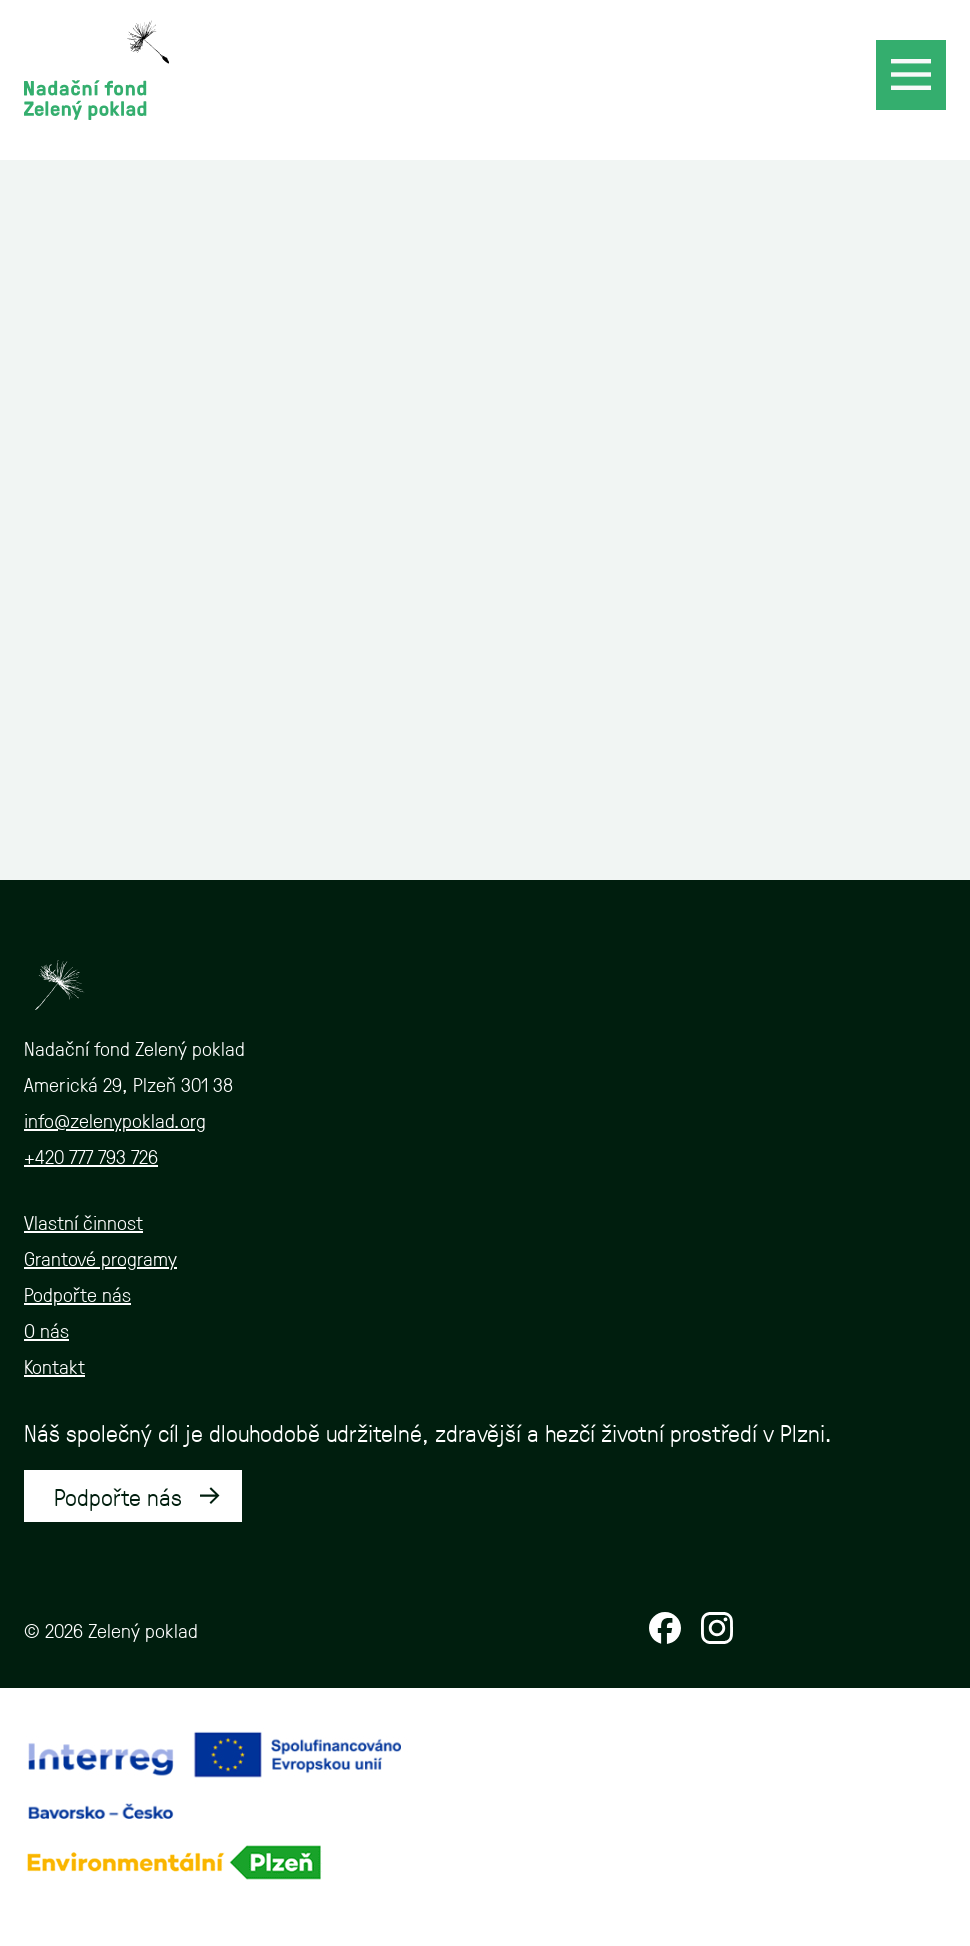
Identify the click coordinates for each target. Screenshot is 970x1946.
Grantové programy (100, 1258)
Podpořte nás (77, 1294)
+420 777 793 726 (91, 1156)
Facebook (665, 1628)
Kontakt (54, 1366)
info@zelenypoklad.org (115, 1120)
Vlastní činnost (83, 1222)
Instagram (717, 1628)
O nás (46, 1330)
